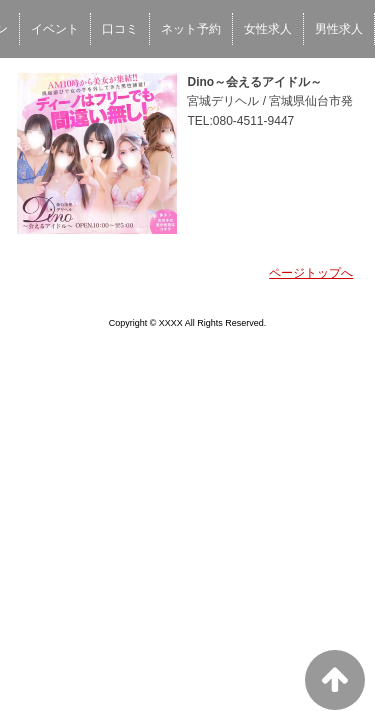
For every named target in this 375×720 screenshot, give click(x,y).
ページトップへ (311, 273)
